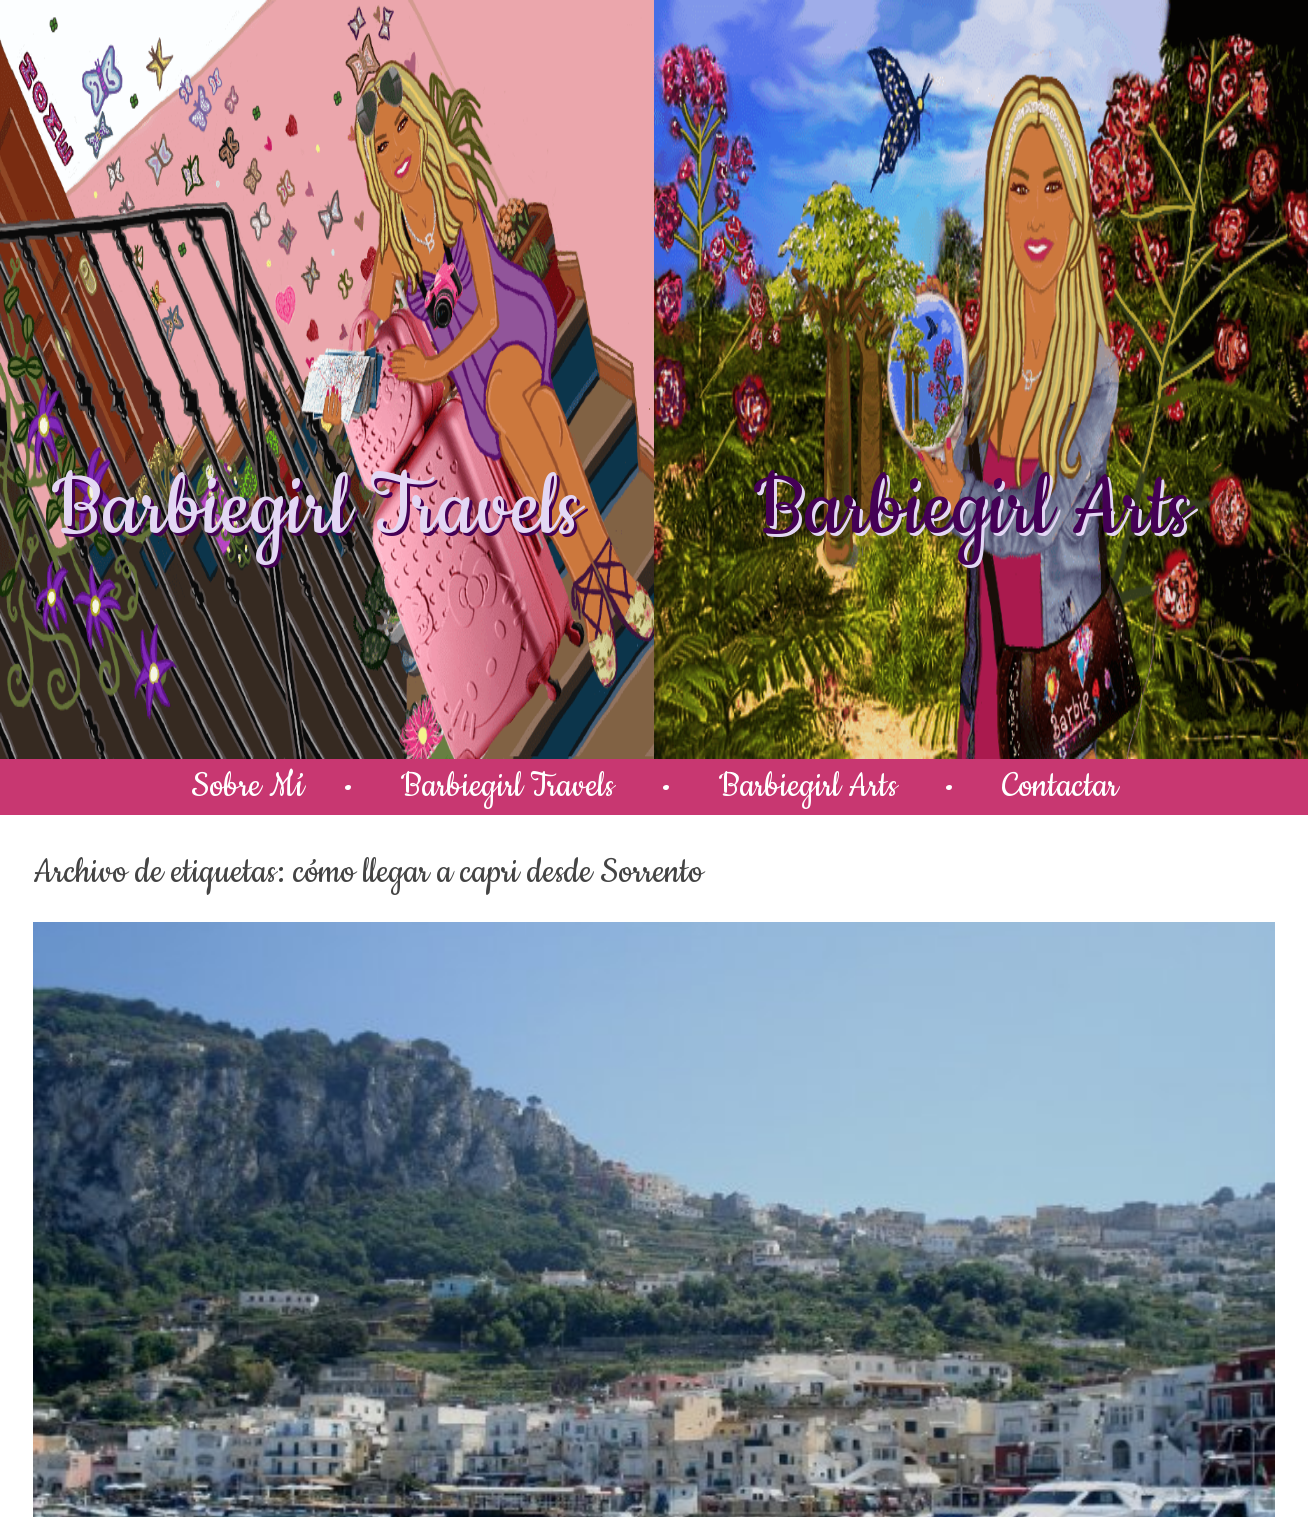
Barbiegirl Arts (972, 510)
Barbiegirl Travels (316, 510)
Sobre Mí (247, 786)
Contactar (1060, 786)
